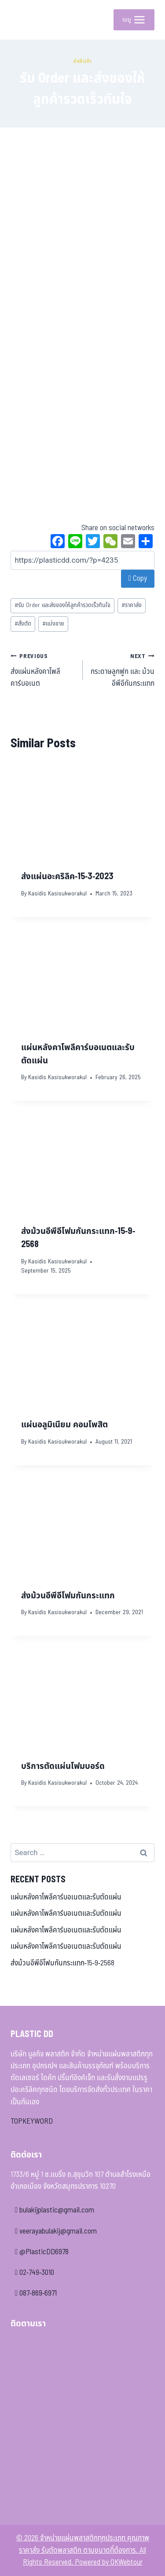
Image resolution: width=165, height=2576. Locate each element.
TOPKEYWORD (32, 2121)
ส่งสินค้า (82, 61)
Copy (137, 578)
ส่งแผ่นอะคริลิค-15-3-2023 (67, 876)
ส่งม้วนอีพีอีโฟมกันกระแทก (68, 1595)
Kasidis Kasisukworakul (57, 893)
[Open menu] (134, 19)
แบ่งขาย (53, 623)
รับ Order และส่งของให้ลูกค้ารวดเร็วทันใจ (62, 605)
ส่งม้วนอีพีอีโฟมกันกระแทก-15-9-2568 (62, 1963)
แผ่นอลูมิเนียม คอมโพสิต (64, 1424)
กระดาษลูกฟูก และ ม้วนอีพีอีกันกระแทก (122, 669)
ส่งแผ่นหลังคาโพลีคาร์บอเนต (43, 669)
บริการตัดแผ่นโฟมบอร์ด (63, 1766)
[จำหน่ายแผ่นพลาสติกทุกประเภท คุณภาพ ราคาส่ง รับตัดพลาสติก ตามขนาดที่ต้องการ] (24, 20)
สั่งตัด (23, 623)
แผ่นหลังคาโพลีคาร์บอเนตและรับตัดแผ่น (66, 1897)
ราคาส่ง (131, 605)
